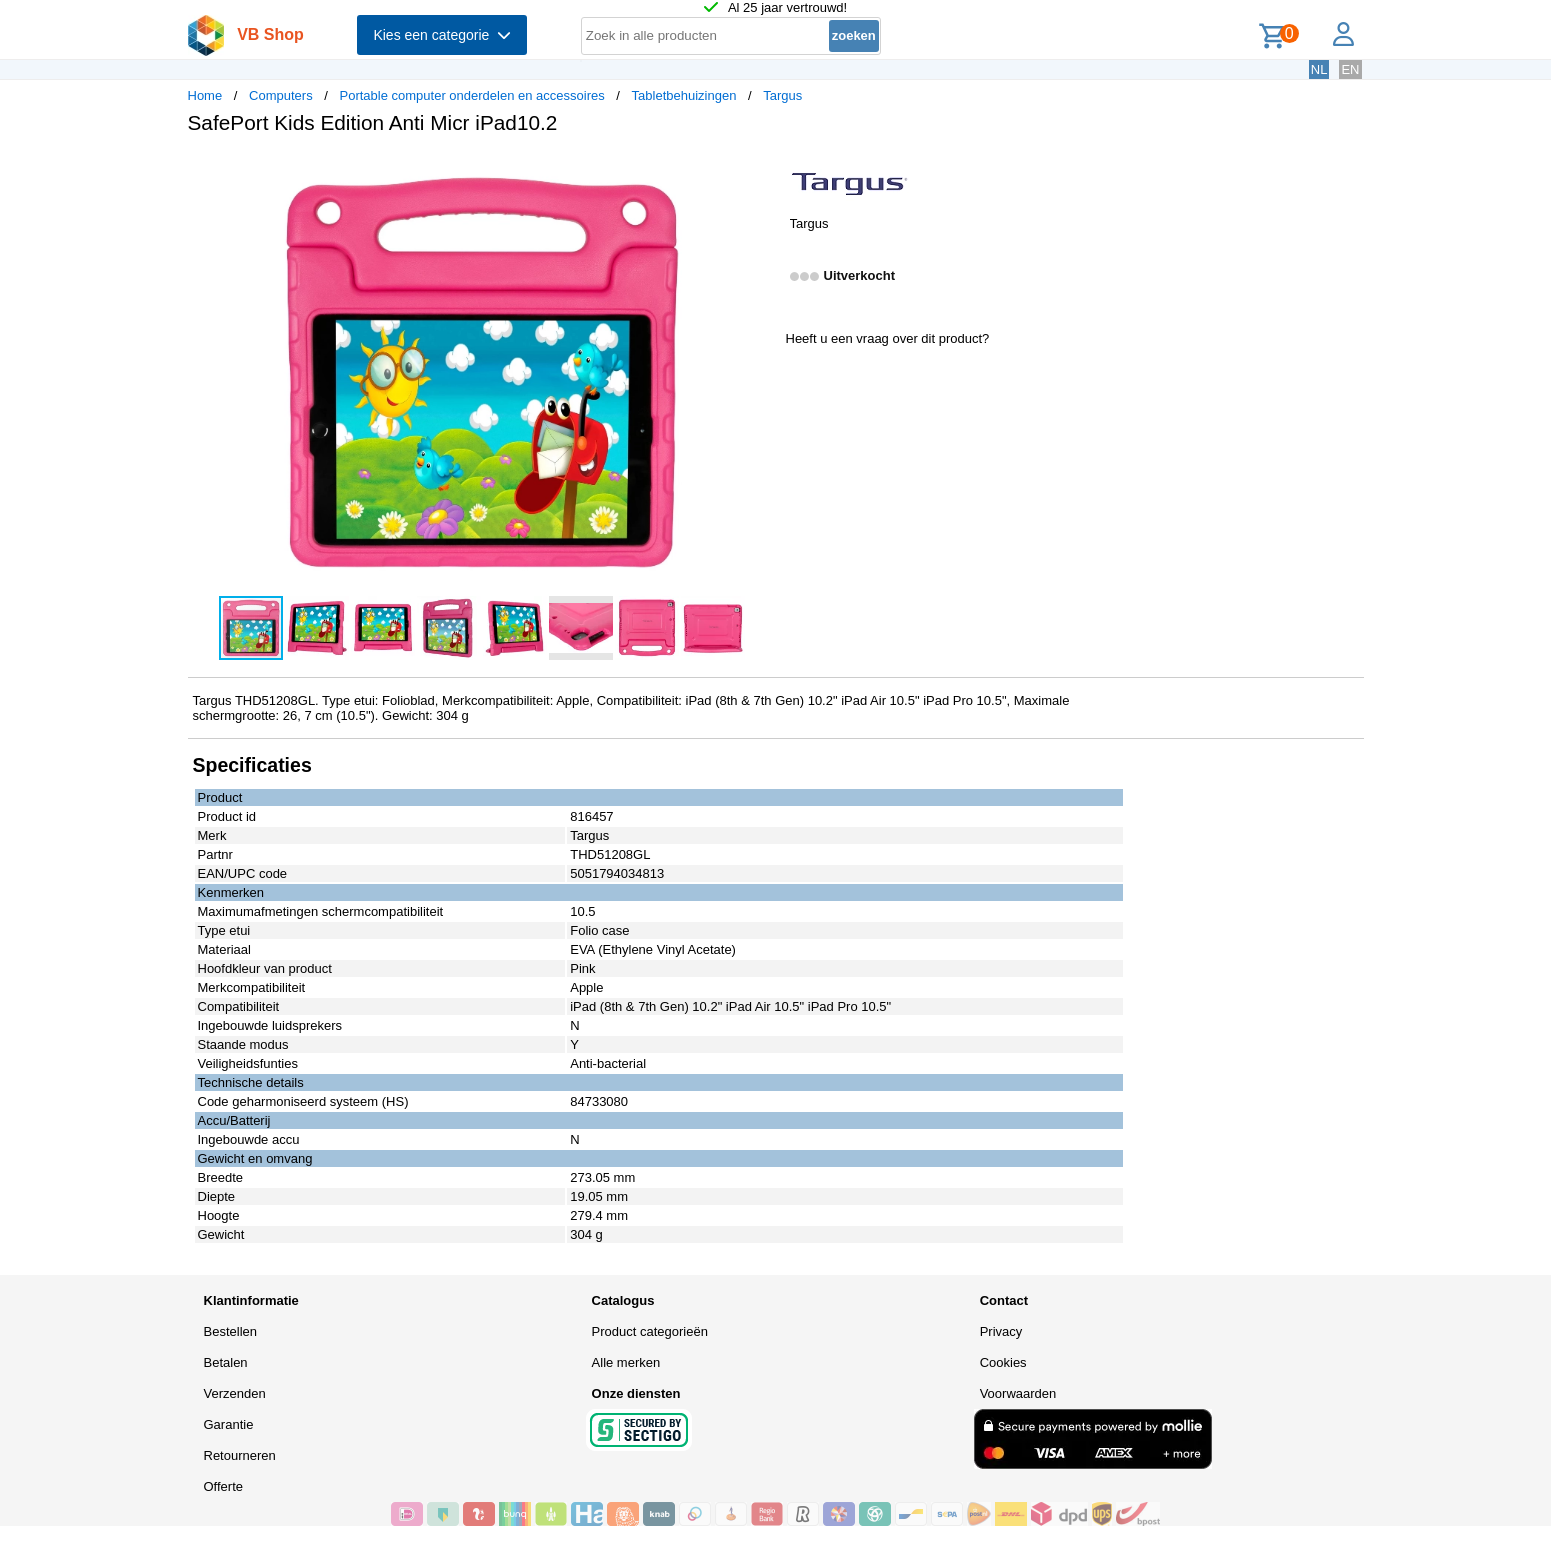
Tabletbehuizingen (684, 95)
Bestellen (230, 1331)
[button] (758, 171)
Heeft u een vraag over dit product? (888, 338)
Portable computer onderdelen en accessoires (471, 95)
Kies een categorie (442, 35)
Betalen (226, 1362)
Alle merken (626, 1362)
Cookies (1003, 1362)
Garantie (229, 1424)
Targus (782, 95)
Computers (281, 95)
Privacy (1001, 1331)
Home (205, 95)
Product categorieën (650, 1331)
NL (1319, 69)
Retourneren (240, 1455)
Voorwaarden (1018, 1393)
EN (1350, 69)
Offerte (224, 1486)
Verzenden (235, 1393)
